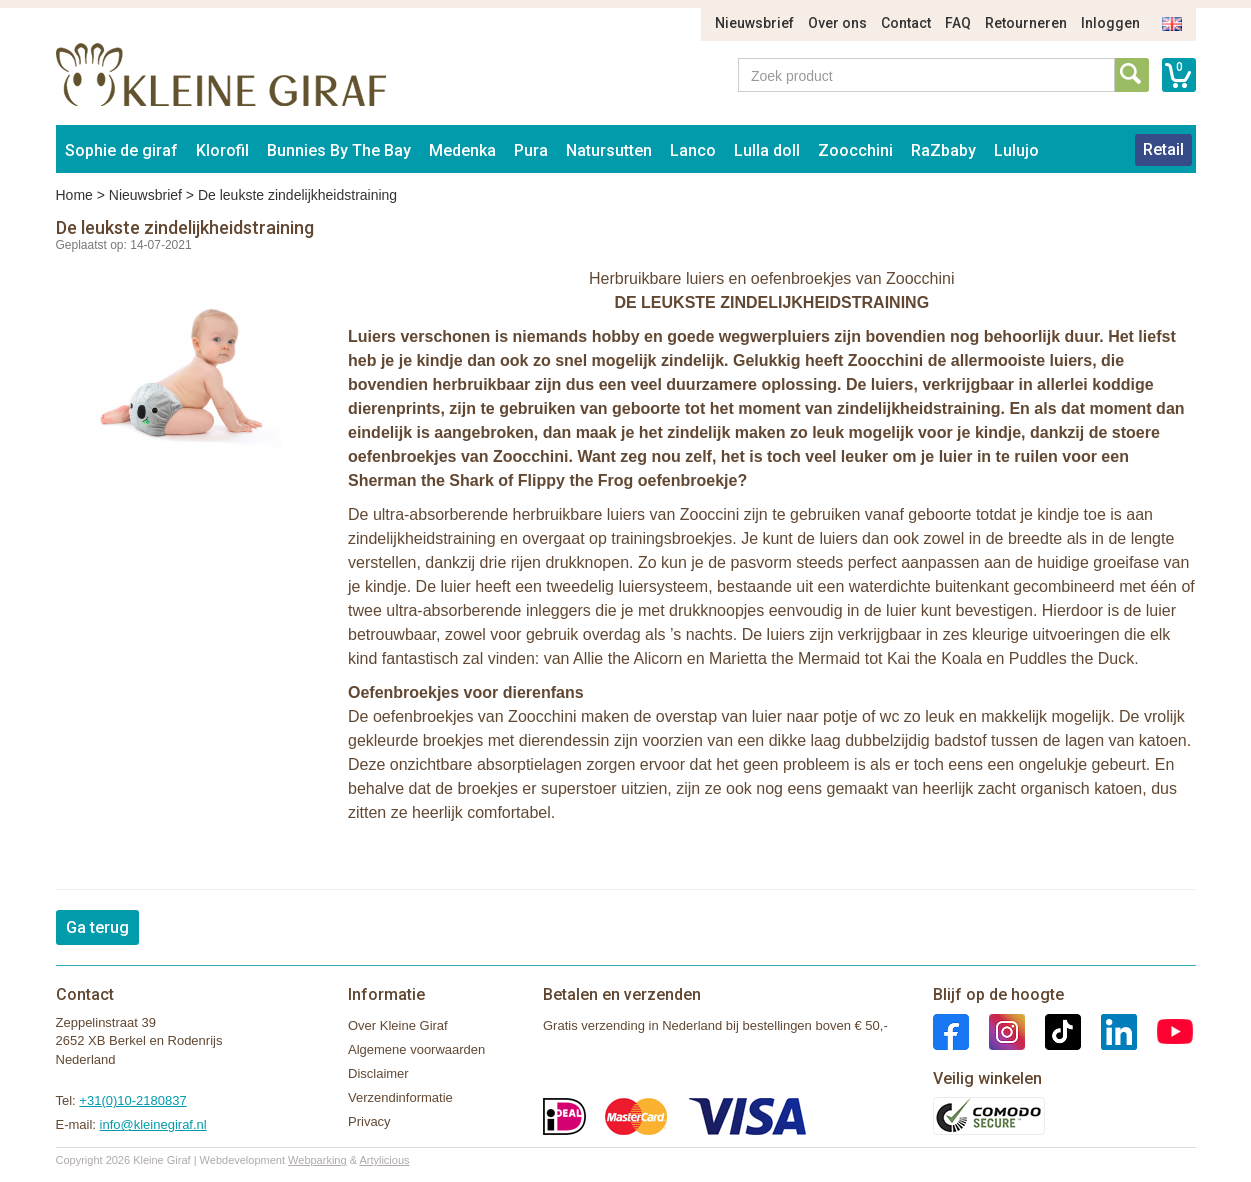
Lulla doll (767, 150)
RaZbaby (943, 150)
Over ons (837, 23)
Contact (906, 23)
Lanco (693, 150)
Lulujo (1016, 150)
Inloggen (1110, 23)
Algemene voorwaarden (416, 1049)
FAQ (958, 23)
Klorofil (222, 150)
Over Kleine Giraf (398, 1025)
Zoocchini (855, 150)
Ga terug (97, 927)
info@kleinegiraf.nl (153, 1124)
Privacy (369, 1121)
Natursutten (609, 150)
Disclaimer (378, 1073)
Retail (1163, 149)
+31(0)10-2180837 (132, 1100)
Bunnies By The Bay (339, 150)
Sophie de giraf (121, 150)
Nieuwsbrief (754, 23)
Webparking (317, 1160)
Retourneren (1026, 23)
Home (74, 195)
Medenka (462, 150)
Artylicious (384, 1160)
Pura (531, 150)
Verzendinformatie (400, 1097)
